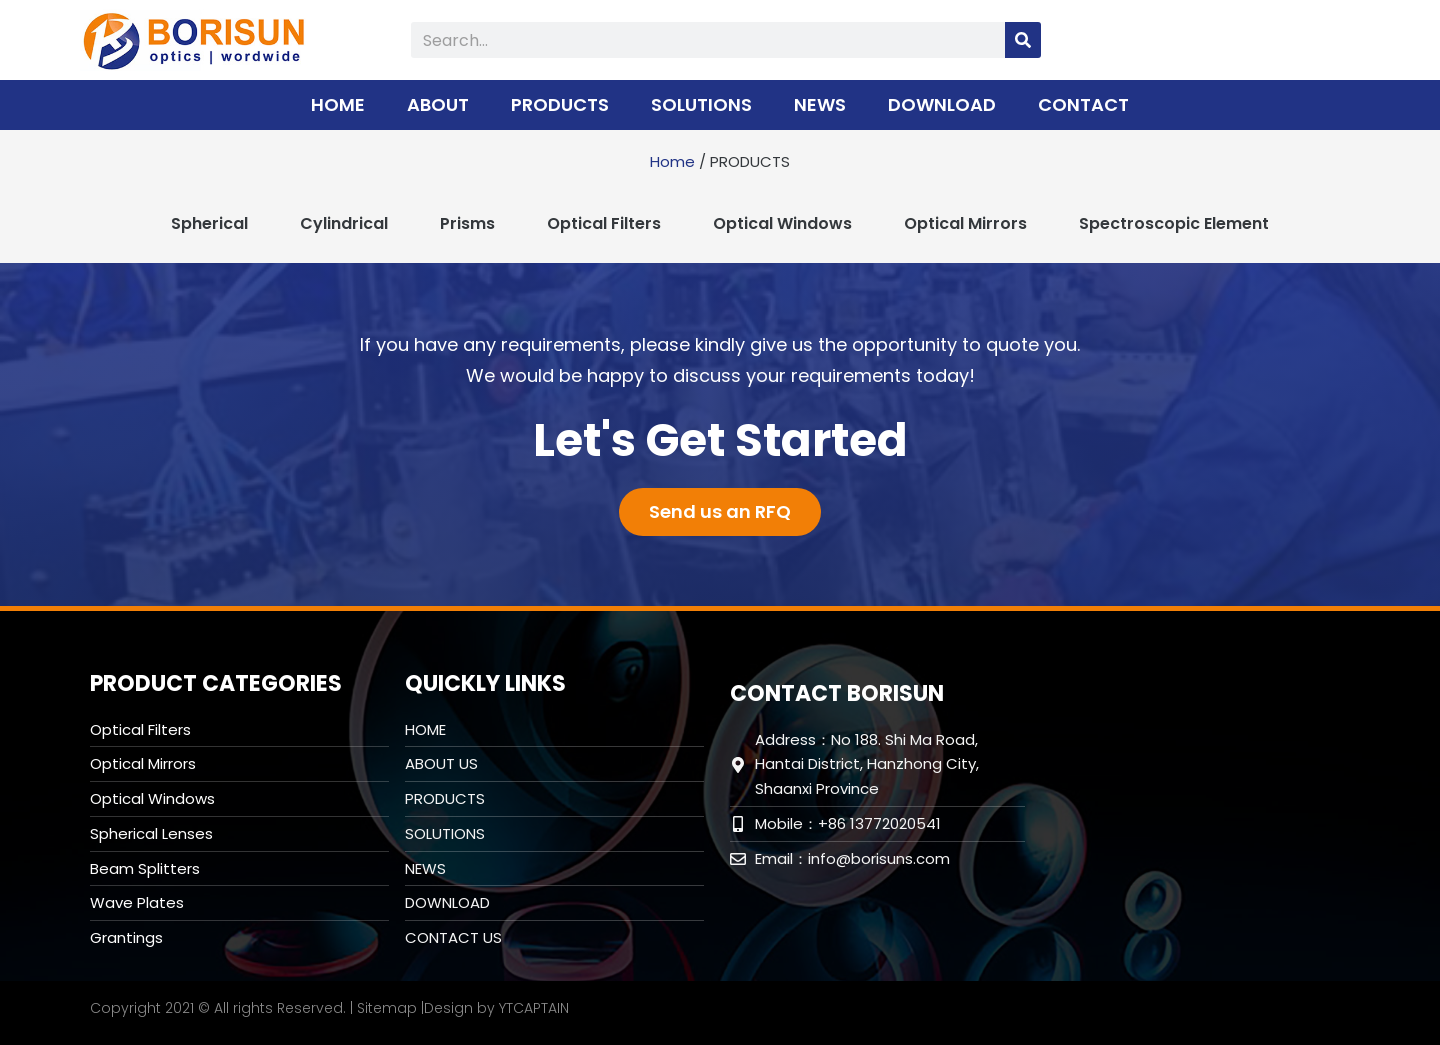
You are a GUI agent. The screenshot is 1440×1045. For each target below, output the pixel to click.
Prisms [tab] (467, 223)
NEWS (820, 104)
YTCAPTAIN (534, 1008)
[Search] (1023, 40)
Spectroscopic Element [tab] (1174, 223)
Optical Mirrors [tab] (965, 223)
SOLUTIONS (701, 104)
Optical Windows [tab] (782, 223)
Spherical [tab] (209, 223)
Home (672, 161)
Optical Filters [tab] (604, 223)
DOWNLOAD (942, 104)
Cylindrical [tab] (344, 223)
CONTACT (1083, 104)
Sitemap (387, 1008)
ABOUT (438, 104)
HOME (338, 104)
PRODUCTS (560, 104)
